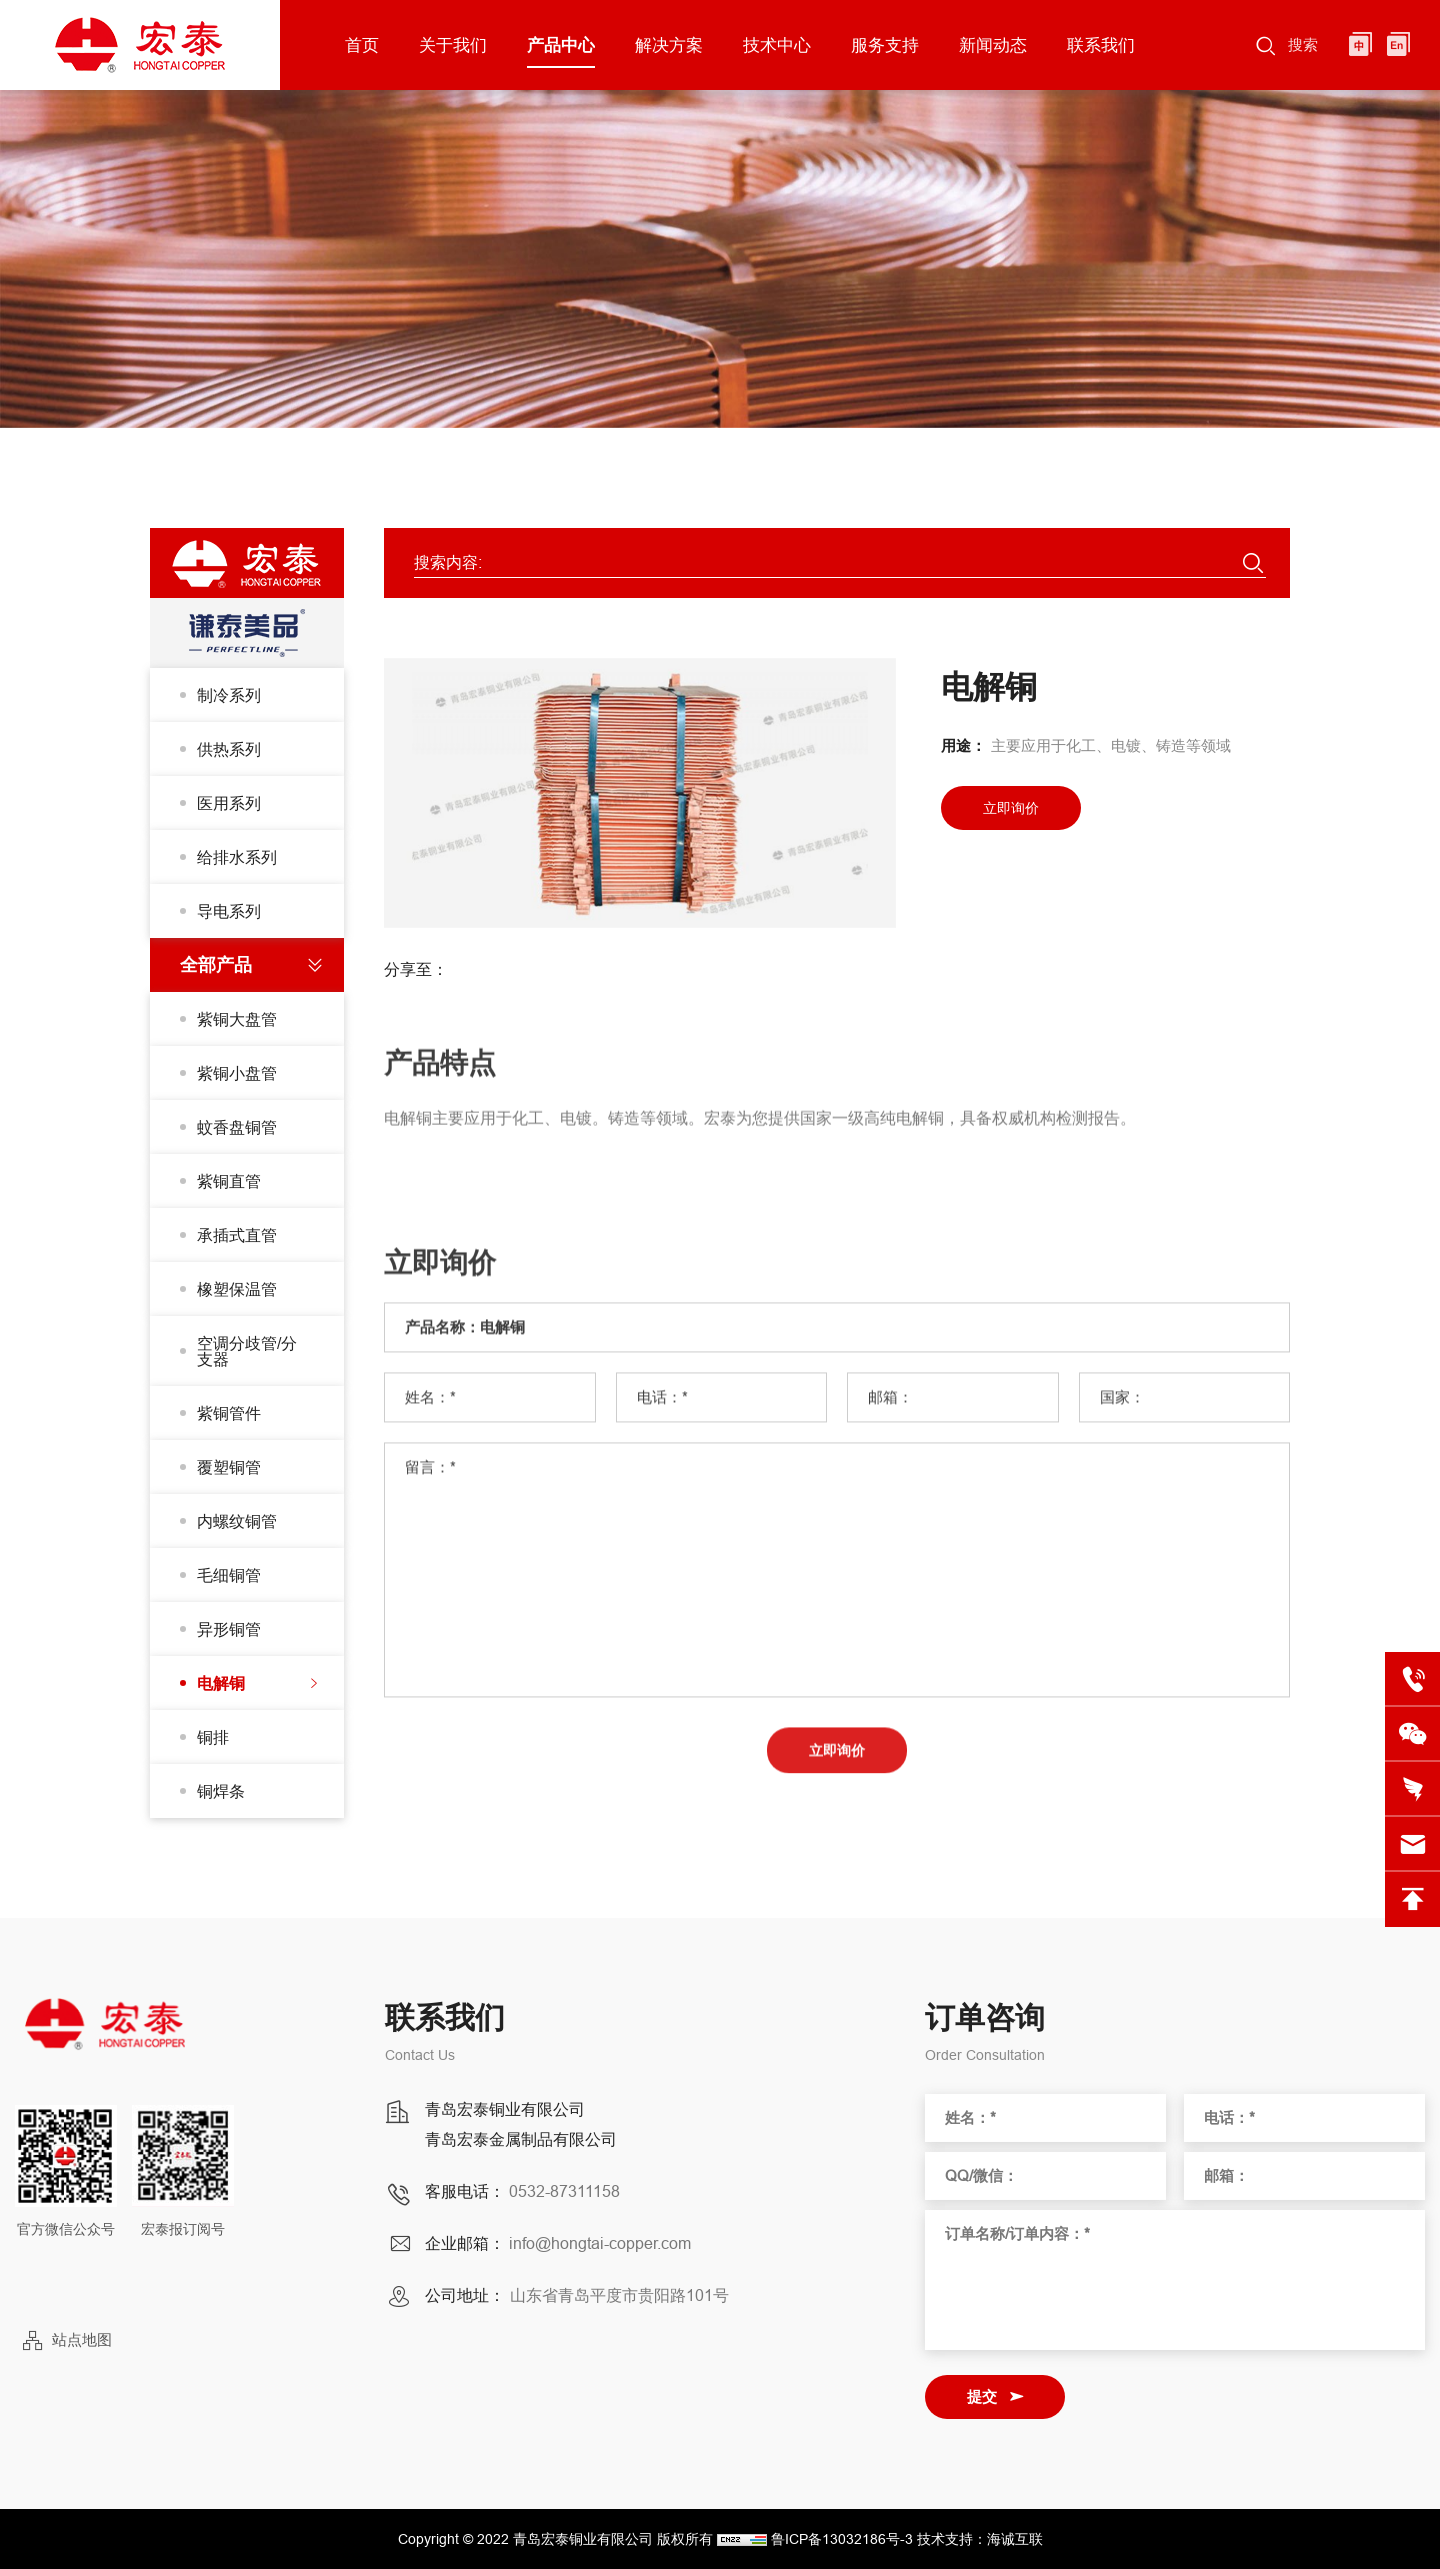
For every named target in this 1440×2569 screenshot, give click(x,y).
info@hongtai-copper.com (600, 2243)
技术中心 (777, 45)
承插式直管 (237, 1235)
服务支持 (885, 45)
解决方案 (669, 45)
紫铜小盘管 (237, 1073)
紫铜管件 (229, 1413)
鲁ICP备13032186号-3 (842, 2539)
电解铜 (221, 1683)
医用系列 (229, 803)
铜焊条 (221, 1791)
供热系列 (229, 749)
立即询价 (1011, 808)
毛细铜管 (229, 1575)
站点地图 (82, 2339)
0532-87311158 (564, 2191)
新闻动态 (993, 45)
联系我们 (1101, 45)
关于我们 (453, 45)
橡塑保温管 (237, 1289)
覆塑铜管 (229, 1467)
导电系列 (229, 911)
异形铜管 (229, 1629)
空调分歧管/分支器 (247, 1351)
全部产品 (216, 964)
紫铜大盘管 (237, 1019)
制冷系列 (229, 695)
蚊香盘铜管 (237, 1127)
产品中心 (561, 45)
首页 (362, 45)
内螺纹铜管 (237, 1521)
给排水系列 (237, 857)
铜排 (213, 1737)
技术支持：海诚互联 (980, 2539)
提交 (982, 2396)
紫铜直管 (229, 1181)
